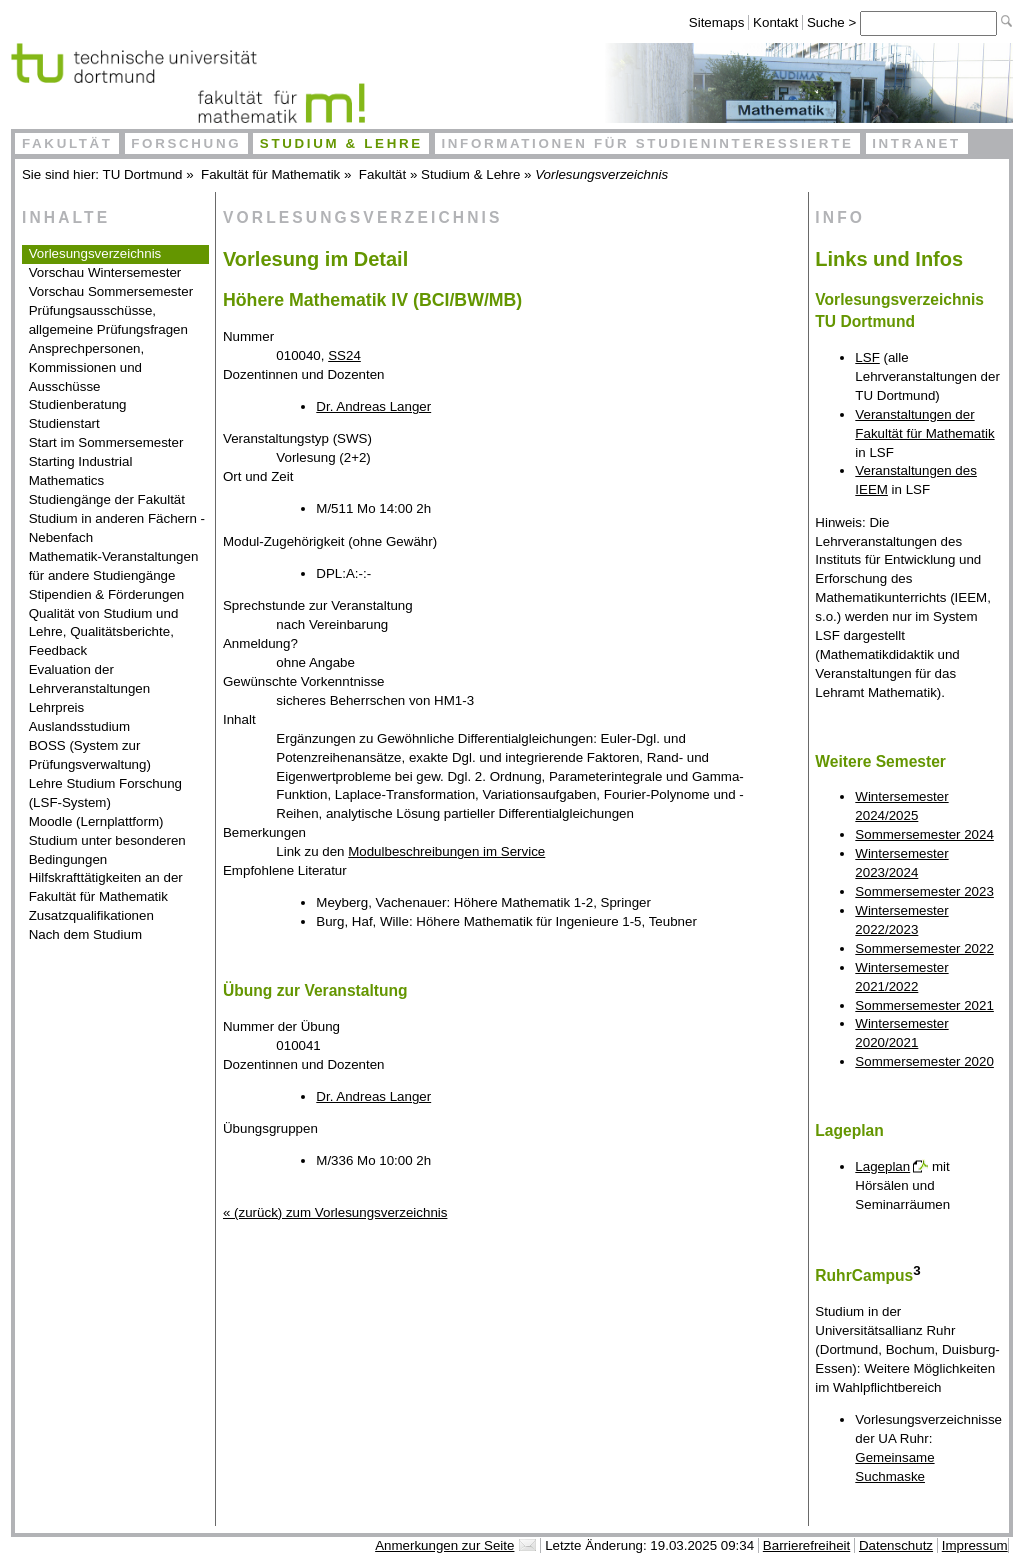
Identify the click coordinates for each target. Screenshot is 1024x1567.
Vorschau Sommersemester (111, 291)
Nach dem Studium (85, 934)
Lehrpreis (57, 707)
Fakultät (67, 143)
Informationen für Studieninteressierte (647, 143)
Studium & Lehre (341, 143)
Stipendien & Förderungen (107, 594)
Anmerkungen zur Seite (444, 1545)
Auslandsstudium (80, 726)
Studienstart (64, 423)
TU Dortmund (143, 174)
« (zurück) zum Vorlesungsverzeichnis (335, 1212)
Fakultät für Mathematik (270, 174)
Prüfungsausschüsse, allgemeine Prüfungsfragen (108, 320)
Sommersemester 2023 (924, 891)
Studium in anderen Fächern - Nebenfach (117, 528)
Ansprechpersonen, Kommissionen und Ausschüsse (87, 367)
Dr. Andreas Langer (373, 406)
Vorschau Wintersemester (105, 272)
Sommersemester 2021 (924, 1005)
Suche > (833, 22)
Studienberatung (78, 404)
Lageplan (882, 1166)
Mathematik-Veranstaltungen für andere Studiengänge (114, 566)
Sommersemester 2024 (924, 834)
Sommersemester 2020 (924, 1061)
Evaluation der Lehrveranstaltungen (90, 679)
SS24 (344, 355)
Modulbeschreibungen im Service (446, 851)
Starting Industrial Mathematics (81, 471)
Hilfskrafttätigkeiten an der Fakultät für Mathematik (106, 887)
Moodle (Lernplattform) (96, 821)
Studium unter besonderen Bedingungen (107, 850)
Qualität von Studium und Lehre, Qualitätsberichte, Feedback (104, 632)
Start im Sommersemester (106, 442)
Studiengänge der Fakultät (107, 499)
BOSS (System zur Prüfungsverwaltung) (90, 755)
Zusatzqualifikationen (91, 915)
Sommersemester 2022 (924, 948)
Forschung (186, 143)
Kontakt (775, 22)
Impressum (975, 1545)
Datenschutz (896, 1545)
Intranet (916, 143)
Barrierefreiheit (806, 1545)
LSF (867, 357)
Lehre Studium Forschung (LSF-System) (105, 793)
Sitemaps (717, 22)
